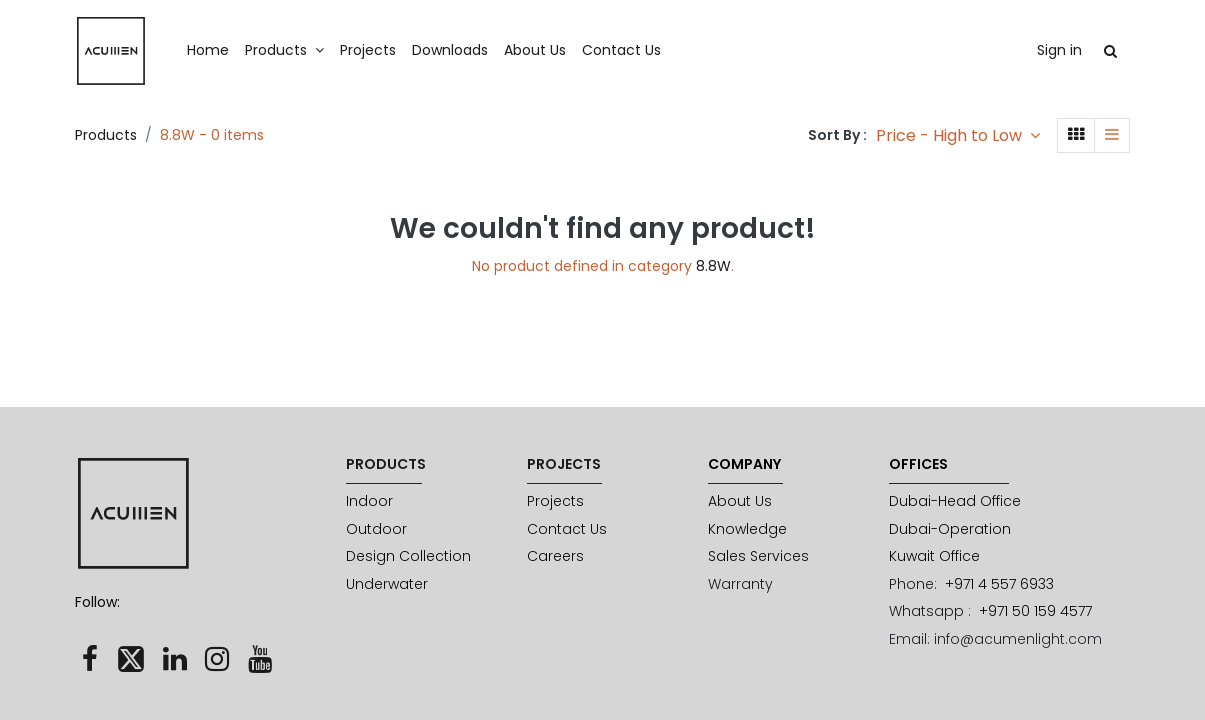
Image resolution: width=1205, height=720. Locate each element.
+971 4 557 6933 (999, 584)
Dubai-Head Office (955, 501)
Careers (555, 556)
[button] (958, 135)
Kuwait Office (934, 556)
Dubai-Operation (950, 529)
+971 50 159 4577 (1037, 611)
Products (106, 135)
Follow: (97, 602)
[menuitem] (208, 51)
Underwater (389, 584)
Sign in (1059, 50)
